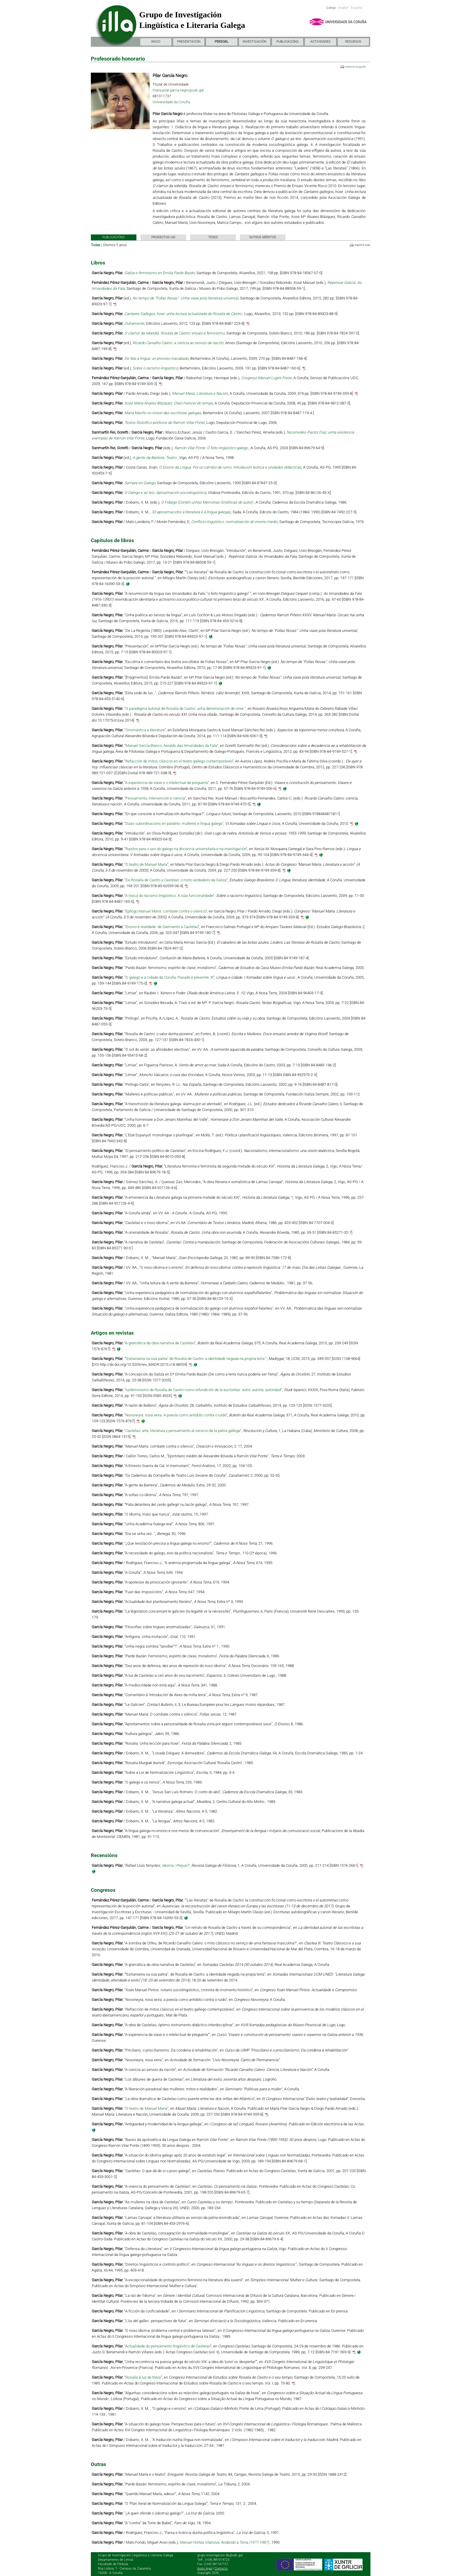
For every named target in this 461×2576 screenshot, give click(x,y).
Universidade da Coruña (171, 102)
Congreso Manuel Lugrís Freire (266, 378)
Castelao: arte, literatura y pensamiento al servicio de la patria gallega (183, 1430)
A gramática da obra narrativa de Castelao (159, 1343)
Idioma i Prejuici (175, 1865)
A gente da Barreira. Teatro (155, 457)
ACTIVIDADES (320, 42)
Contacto (221, 2568)
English (343, 8)
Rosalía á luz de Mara (143, 2377)
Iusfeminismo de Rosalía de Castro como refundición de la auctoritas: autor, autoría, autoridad (203, 1390)
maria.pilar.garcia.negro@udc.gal (178, 90)
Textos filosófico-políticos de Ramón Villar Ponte (164, 422)
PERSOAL (221, 42)
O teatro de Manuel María (146, 864)
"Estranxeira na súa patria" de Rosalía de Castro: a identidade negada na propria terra (195, 1358)
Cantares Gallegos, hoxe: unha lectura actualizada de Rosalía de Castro (183, 314)
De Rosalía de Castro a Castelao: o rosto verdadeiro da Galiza (176, 880)
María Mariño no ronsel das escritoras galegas (162, 413)
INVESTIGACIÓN (254, 42)
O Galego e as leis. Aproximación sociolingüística (165, 492)
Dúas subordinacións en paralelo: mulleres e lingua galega (174, 823)
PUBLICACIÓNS (287, 42)
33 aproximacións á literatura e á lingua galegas (191, 512)
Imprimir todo (362, 245)
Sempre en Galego (139, 483)
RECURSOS (353, 42)
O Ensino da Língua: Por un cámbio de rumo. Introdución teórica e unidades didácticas (230, 467)
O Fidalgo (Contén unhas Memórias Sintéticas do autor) (207, 502)
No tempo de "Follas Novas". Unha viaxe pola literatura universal (185, 298)
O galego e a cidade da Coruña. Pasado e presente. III (169, 977)
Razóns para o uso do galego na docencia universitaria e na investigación (186, 849)
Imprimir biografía (355, 66)
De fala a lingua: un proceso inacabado (156, 358)
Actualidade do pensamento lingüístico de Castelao (167, 2346)
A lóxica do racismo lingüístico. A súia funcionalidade (169, 895)
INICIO (155, 42)
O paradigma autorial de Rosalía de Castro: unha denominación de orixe (185, 708)
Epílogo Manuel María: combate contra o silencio (166, 911)
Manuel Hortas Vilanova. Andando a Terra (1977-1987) (225, 2542)
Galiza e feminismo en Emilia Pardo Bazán (159, 273)
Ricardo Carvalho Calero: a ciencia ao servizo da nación (178, 343)
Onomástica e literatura (145, 730)
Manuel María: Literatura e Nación (200, 393)
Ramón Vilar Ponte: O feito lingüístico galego (211, 448)
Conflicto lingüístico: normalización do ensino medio (234, 521)
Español (356, 8)
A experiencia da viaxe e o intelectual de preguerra (166, 782)
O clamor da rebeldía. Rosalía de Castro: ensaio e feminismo (174, 333)
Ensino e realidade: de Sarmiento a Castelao (162, 927)
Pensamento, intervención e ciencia (155, 798)
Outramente (134, 323)
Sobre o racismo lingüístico (155, 368)
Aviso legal (204, 2568)
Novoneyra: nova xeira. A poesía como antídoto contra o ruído (176, 1415)
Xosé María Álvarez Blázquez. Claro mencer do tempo (168, 403)
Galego (331, 8)
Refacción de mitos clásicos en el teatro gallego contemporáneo (179, 761)
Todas (96, 245)
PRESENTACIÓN (189, 42)
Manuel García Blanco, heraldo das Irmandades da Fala (171, 745)
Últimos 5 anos (115, 245)
